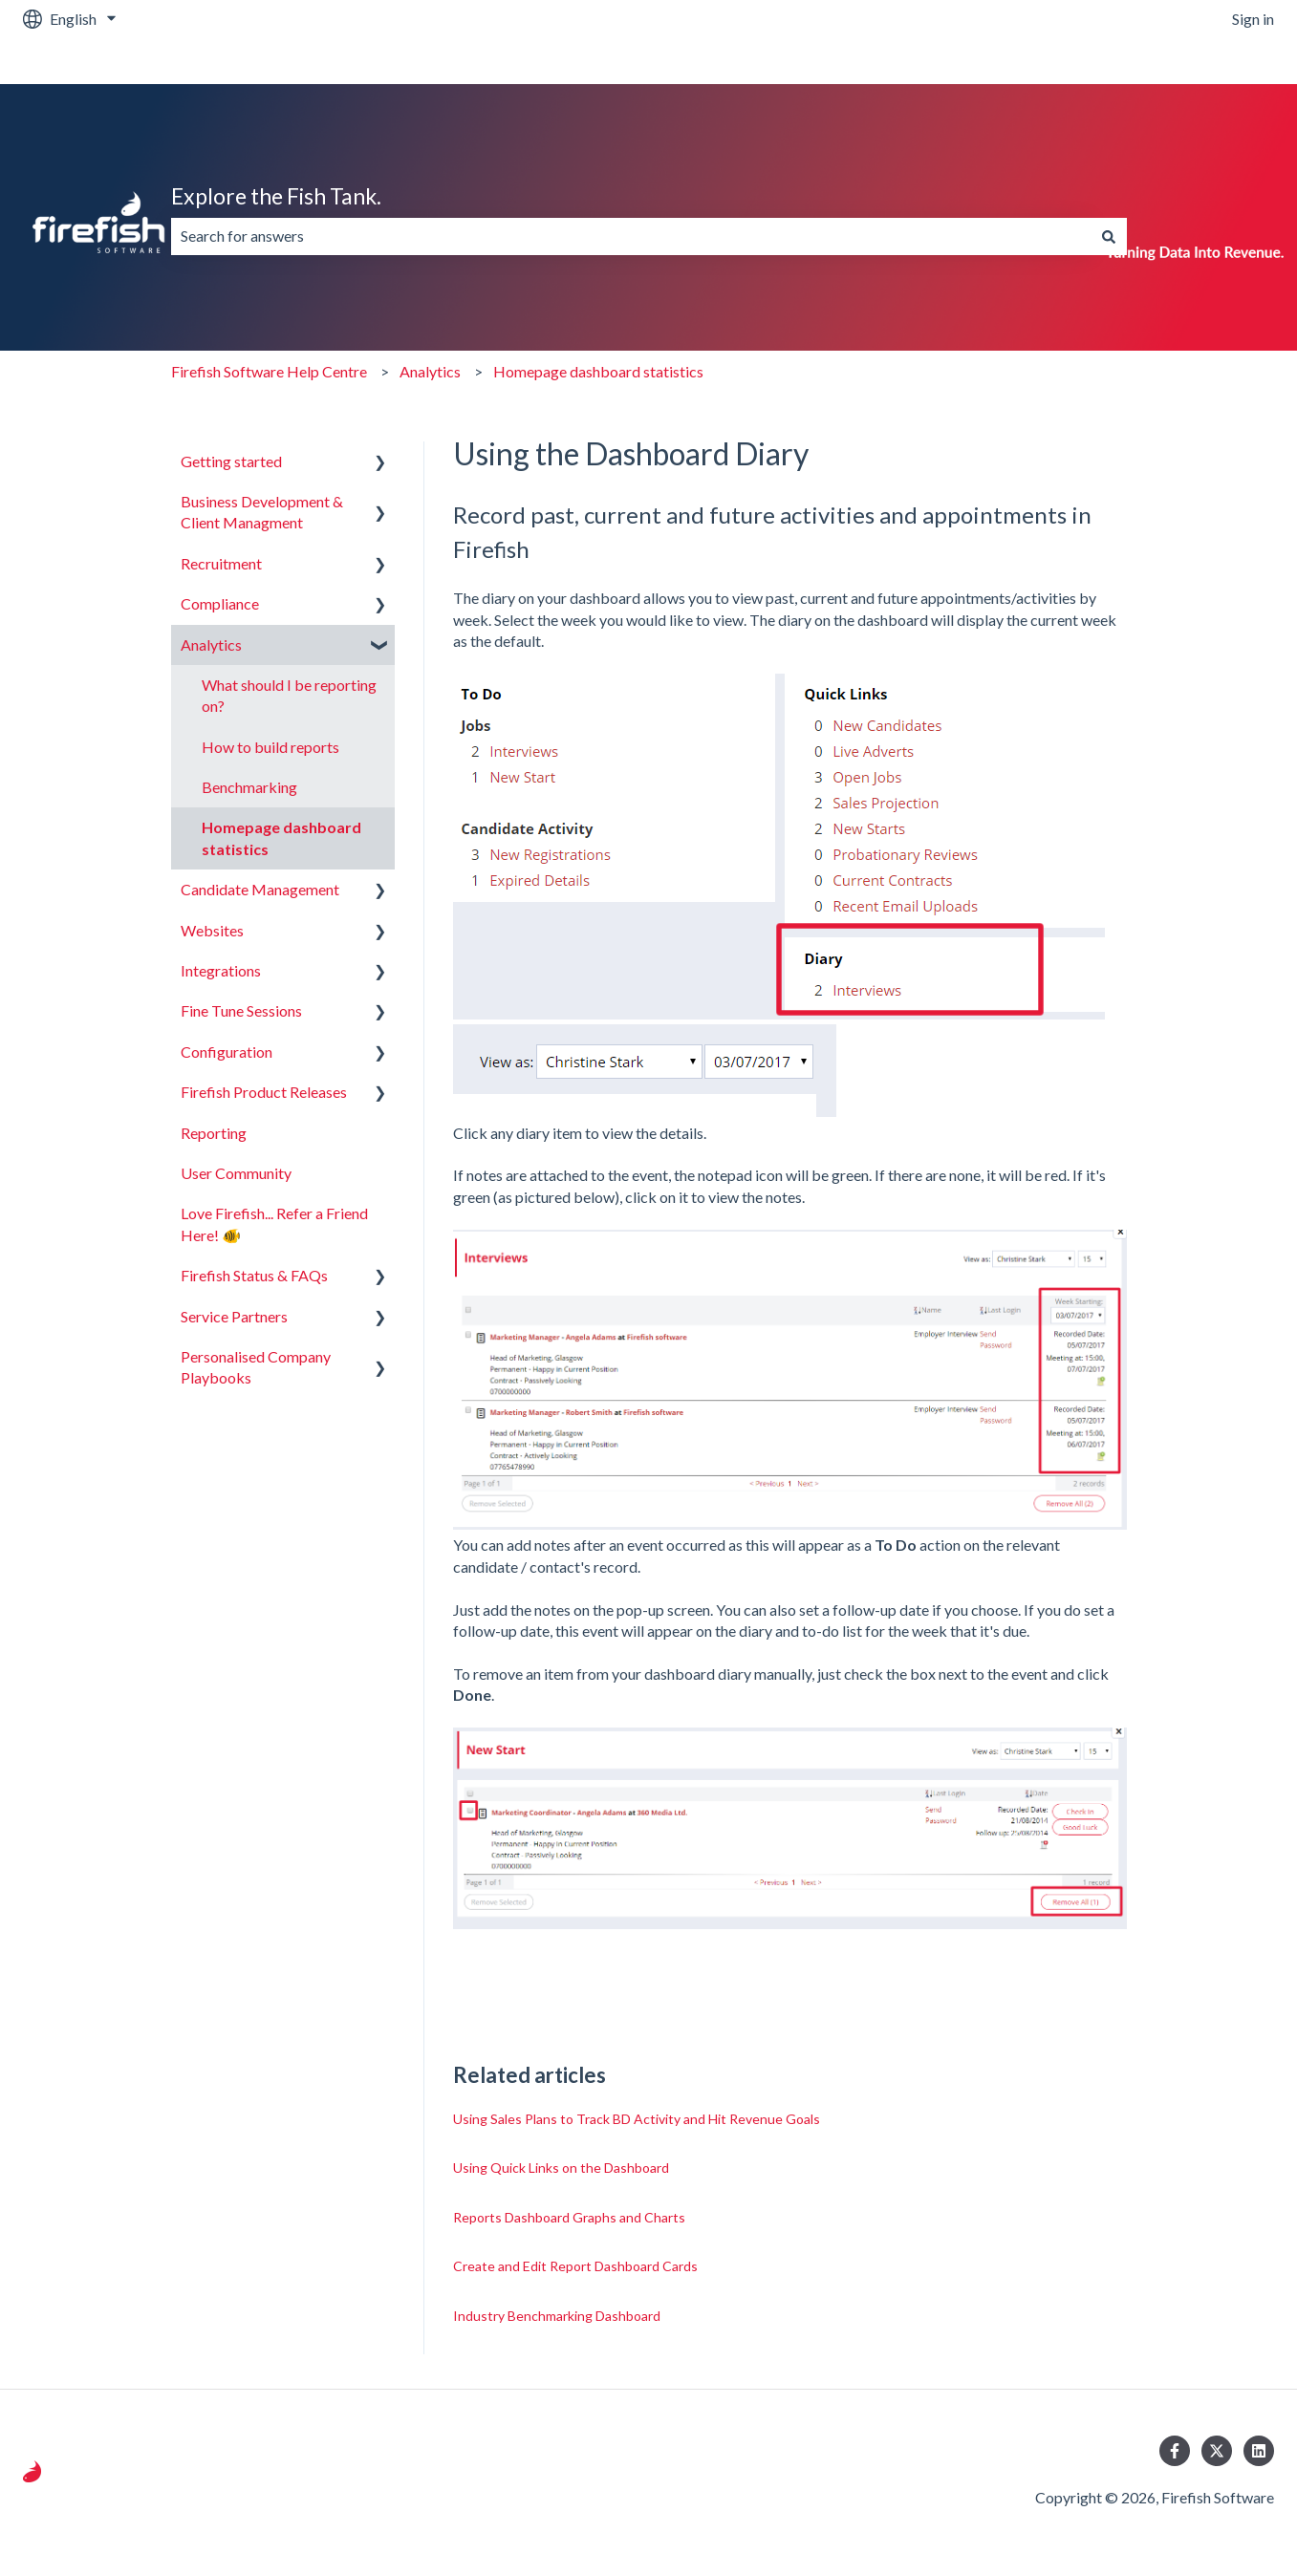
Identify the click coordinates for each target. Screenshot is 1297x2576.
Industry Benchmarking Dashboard (556, 2316)
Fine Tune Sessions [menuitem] (241, 1010)
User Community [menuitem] (236, 1173)
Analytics (430, 371)
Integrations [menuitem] (221, 970)
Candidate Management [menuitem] (260, 889)
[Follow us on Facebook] (1174, 2451)
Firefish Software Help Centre (269, 371)
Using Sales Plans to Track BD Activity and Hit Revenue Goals (636, 2119)
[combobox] (631, 236)
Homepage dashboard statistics (598, 371)
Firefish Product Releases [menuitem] (264, 1092)
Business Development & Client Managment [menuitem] (262, 511)
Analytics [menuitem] (211, 644)
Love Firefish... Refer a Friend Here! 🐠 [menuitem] (274, 1223)
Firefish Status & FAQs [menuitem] (254, 1275)
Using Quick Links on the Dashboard (561, 2167)
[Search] (1109, 236)
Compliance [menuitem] (220, 603)
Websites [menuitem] (212, 930)
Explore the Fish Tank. (276, 195)
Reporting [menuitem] (214, 1133)
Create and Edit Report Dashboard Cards (575, 2266)
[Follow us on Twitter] (1216, 2451)
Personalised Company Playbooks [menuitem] (256, 1366)
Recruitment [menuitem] (221, 563)
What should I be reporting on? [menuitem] (289, 695)
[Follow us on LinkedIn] (1258, 2451)
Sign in (1253, 19)
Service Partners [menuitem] (234, 1316)
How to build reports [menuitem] (270, 747)
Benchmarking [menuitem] (249, 787)
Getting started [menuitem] (231, 461)
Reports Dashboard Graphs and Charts (569, 2217)
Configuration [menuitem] (226, 1051)
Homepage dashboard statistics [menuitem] (281, 837)
